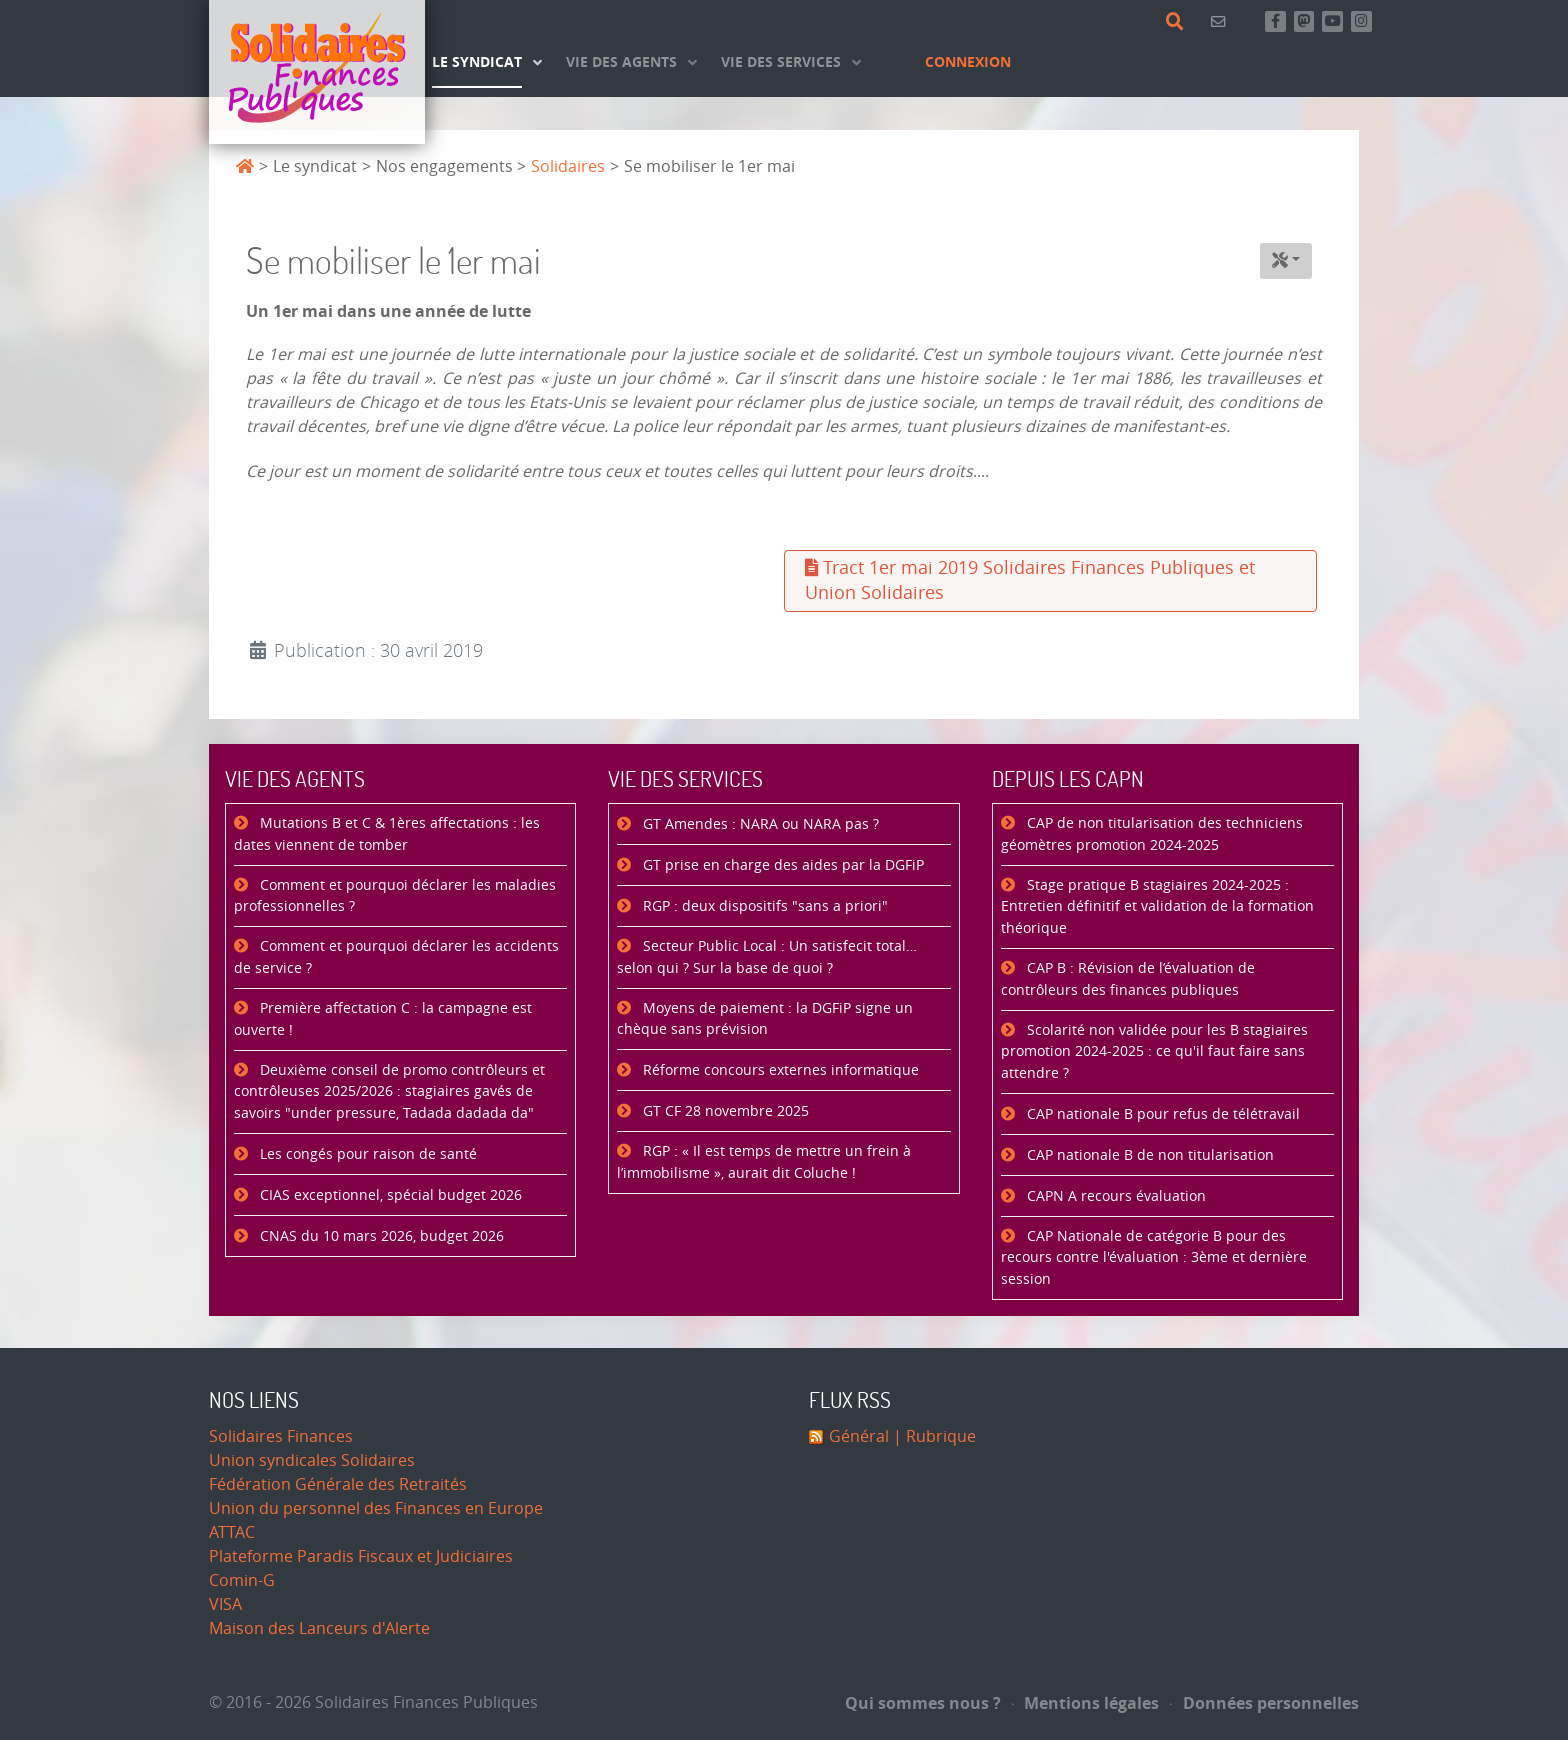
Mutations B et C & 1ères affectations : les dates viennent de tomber (387, 834)
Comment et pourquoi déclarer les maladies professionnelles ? (395, 896)
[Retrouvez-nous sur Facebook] (1275, 21)
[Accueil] (317, 72)
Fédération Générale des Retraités (338, 1484)
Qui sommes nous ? (923, 1703)
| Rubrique (932, 1436)
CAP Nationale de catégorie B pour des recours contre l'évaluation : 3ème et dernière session (1154, 1258)
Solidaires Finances (281, 1436)
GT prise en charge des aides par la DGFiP (781, 865)
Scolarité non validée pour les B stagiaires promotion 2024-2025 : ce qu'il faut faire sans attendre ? (1154, 1052)
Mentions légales (1086, 1703)
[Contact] (1221, 21)
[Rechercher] (1178, 22)
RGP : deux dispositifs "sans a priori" (763, 906)
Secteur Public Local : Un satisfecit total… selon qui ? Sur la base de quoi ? (767, 957)
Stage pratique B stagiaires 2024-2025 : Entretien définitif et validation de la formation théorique (1157, 907)
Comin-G (242, 1580)
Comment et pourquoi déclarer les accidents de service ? (396, 957)
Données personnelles (1264, 1703)
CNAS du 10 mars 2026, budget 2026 (380, 1236)
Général (859, 1436)
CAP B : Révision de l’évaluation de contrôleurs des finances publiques (1128, 979)
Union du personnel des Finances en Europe (376, 1508)
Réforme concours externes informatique (779, 1070)
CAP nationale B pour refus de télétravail (1161, 1114)
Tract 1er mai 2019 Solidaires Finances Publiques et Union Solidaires (1030, 581)
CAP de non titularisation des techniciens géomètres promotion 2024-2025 (1152, 834)
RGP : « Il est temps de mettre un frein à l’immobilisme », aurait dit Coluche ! (764, 1162)
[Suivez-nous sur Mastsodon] (1304, 21)
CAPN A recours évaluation (1114, 1196)
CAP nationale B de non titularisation (1148, 1155)
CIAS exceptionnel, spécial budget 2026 (389, 1195)
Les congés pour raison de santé (366, 1154)
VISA (225, 1604)
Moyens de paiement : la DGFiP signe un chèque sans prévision (765, 1019)
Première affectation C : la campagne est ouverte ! (383, 1019)
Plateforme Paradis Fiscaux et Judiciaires (361, 1556)
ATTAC (232, 1532)
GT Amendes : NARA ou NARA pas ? (759, 824)
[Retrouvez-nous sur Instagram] (1361, 21)
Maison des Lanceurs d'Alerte (319, 1628)
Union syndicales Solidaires (312, 1460)
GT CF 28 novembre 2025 (724, 1111)
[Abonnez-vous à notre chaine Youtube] (1332, 21)
